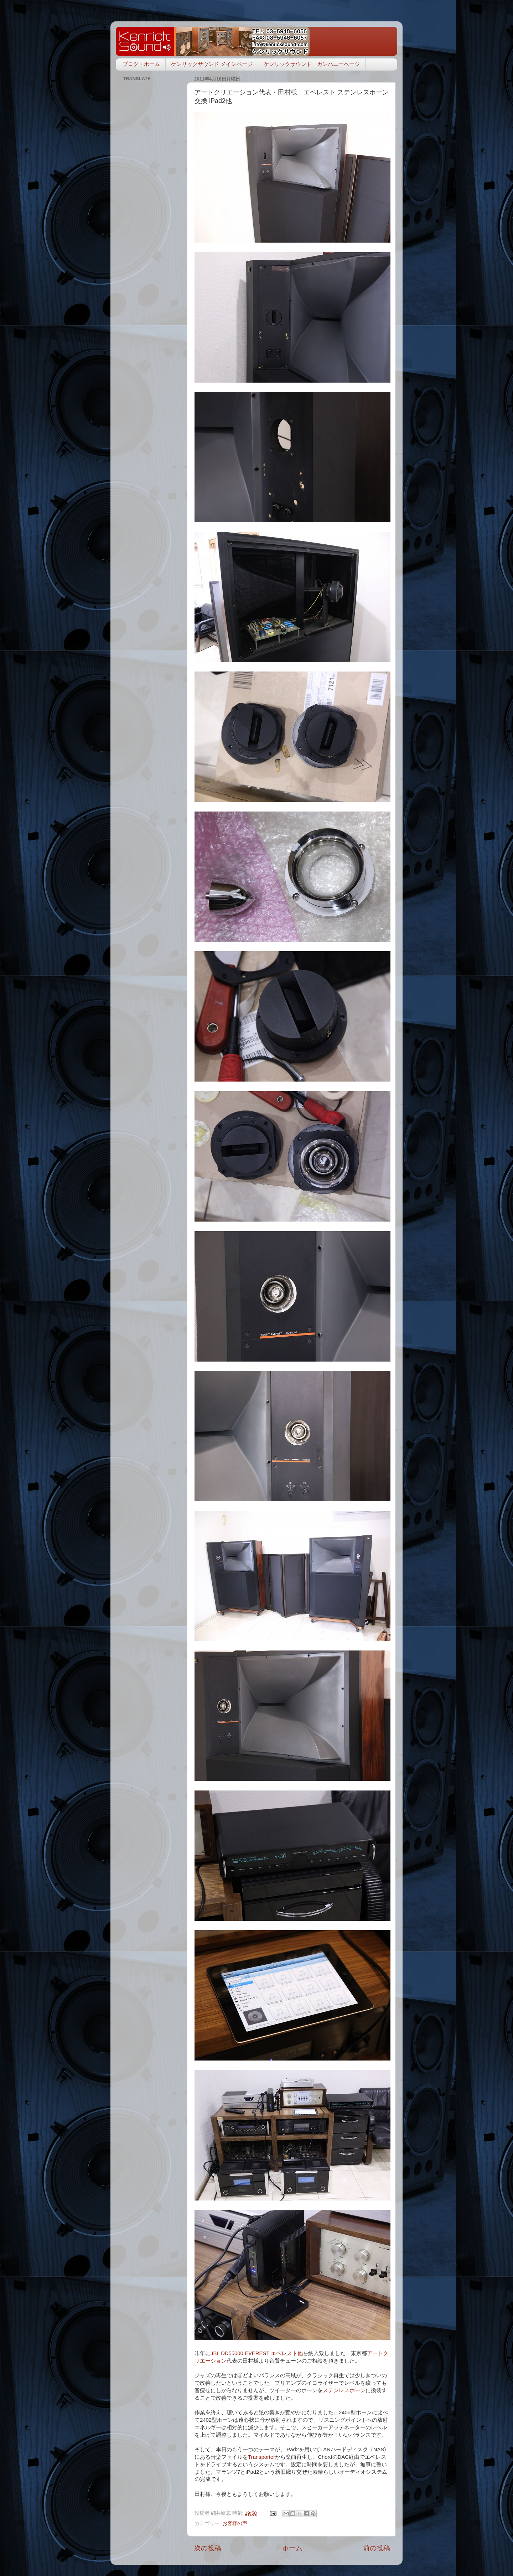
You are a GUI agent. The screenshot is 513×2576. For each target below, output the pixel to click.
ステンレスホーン (344, 2390)
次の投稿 (207, 2548)
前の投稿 (376, 2548)
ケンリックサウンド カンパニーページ (312, 64)
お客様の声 (234, 2523)
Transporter (261, 2457)
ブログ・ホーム (141, 64)
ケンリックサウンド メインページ (212, 64)
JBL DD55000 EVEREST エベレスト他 (257, 2353)
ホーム (292, 2548)
